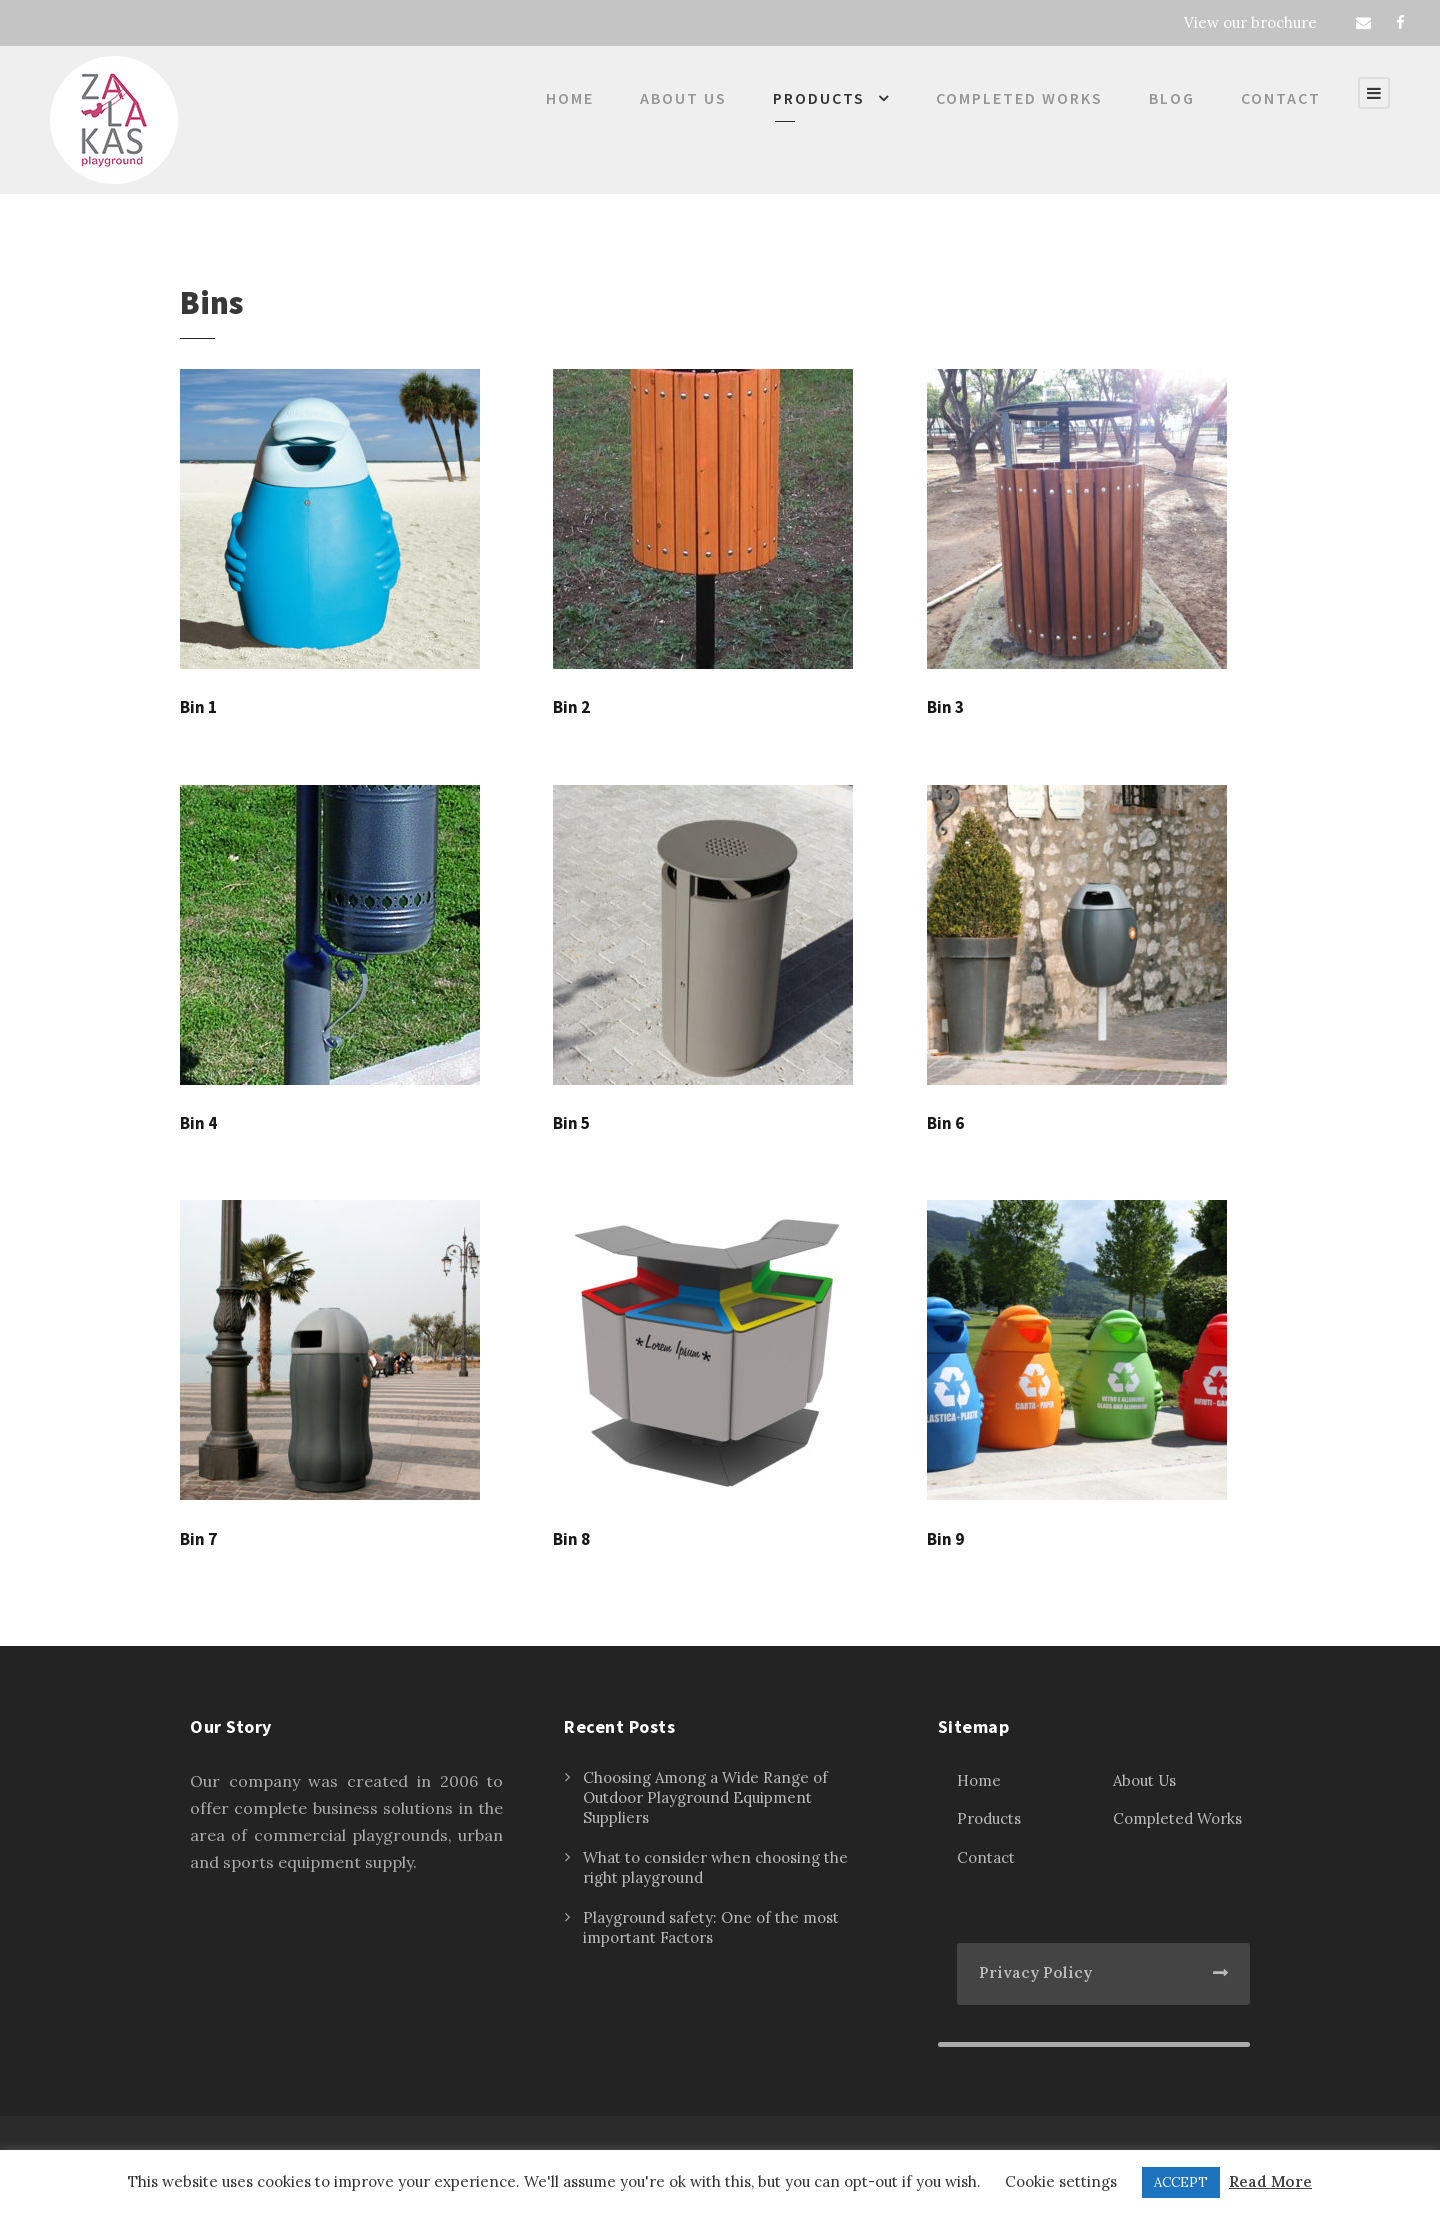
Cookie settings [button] (1061, 2181)
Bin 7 (198, 1539)
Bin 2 (571, 707)
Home (570, 98)
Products (819, 98)
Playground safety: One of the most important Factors (711, 1927)
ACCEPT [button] (1181, 2182)
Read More (1270, 2181)
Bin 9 (945, 1539)
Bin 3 (945, 707)
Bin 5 (571, 1123)
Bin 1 (198, 707)
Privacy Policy (1035, 1972)
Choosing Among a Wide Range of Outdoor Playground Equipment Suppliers (705, 1797)
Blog (1172, 98)
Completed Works (1019, 98)
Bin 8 (571, 1539)
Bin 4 (198, 1123)
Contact (1281, 98)
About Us (683, 98)
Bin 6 (945, 1123)
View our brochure (1250, 22)
